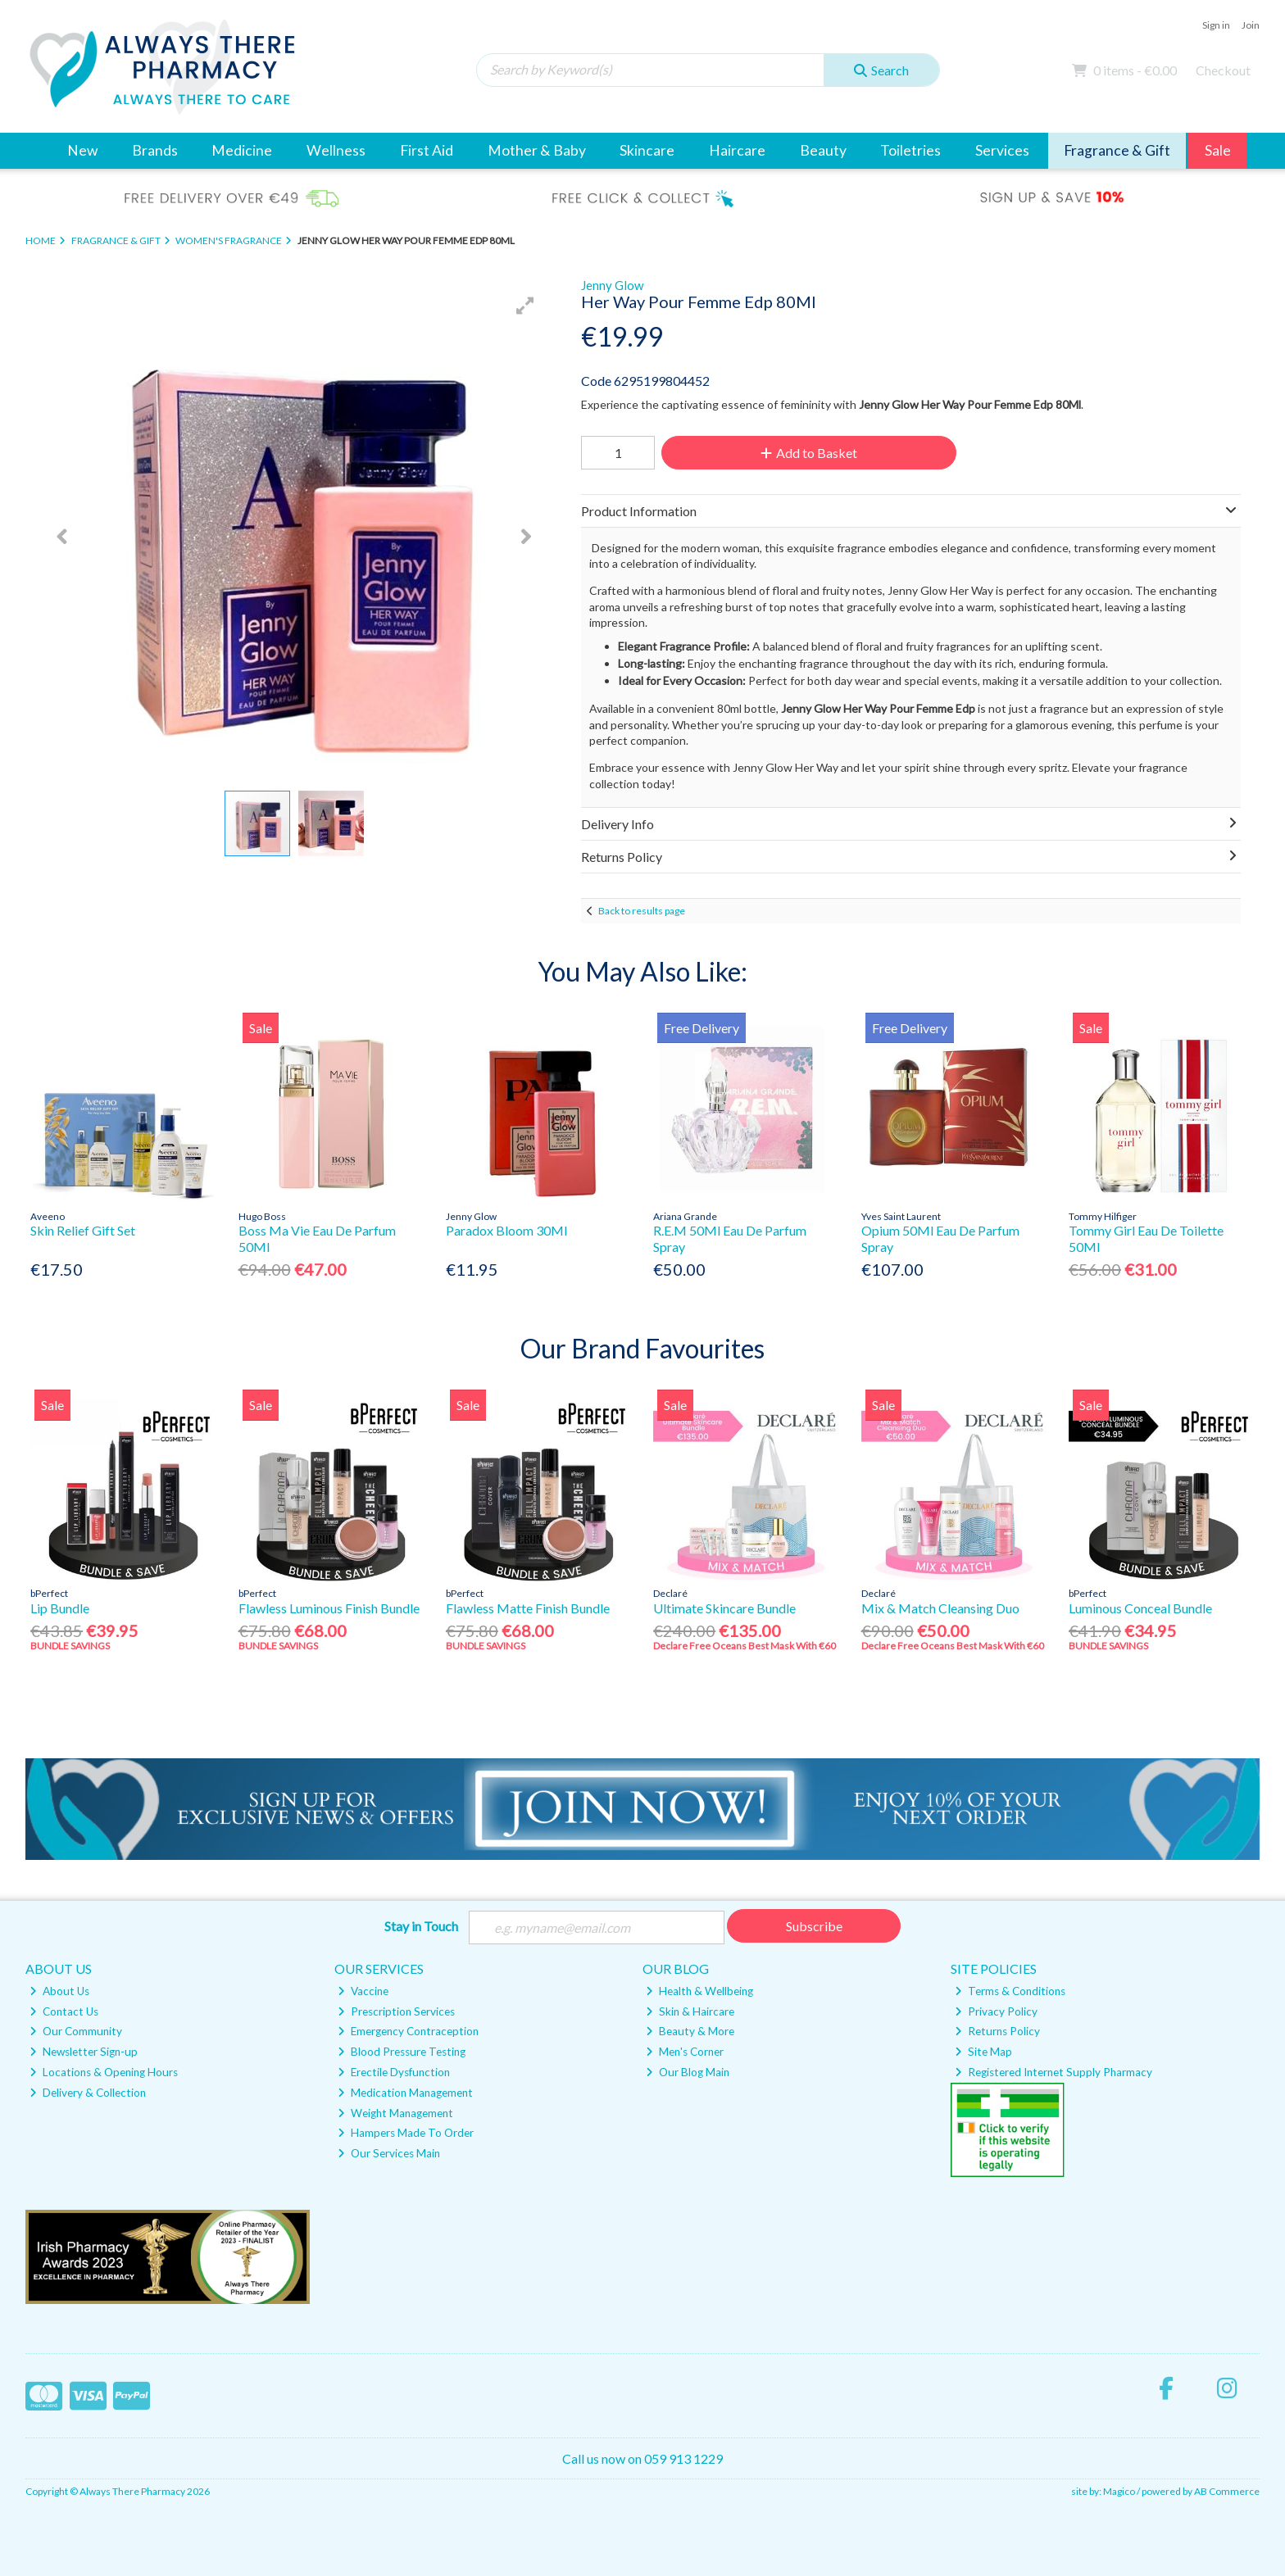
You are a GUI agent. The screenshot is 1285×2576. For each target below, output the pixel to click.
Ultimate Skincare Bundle (724, 1608)
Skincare (647, 150)
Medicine (241, 150)
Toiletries (910, 150)
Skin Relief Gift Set (82, 1230)
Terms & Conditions (1010, 1991)
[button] (525, 306)
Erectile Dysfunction (394, 2072)
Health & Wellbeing (699, 1991)
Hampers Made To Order (406, 2132)
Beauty (823, 150)
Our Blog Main (687, 2072)
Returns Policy (997, 2031)
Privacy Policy (996, 2011)
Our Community (76, 2031)
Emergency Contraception (408, 2031)
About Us (59, 1991)
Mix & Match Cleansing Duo (940, 1608)
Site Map (983, 2051)
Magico (1119, 2491)
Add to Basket (809, 452)
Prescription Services (396, 2011)
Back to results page (641, 911)
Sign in (1216, 25)
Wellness (336, 150)
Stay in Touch (421, 1926)
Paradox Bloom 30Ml (506, 1230)
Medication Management (405, 2092)
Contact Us (64, 2011)
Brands (155, 150)
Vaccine (363, 1991)
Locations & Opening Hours (104, 2072)
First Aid (426, 150)
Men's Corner (685, 2051)
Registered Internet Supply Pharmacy (1053, 2072)
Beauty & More (690, 2031)
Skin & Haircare (690, 2011)
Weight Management (395, 2113)
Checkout (1223, 70)
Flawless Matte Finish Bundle (528, 1608)
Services (1002, 150)
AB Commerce (1227, 2491)
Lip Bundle (59, 1608)
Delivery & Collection (88, 2092)
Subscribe (814, 1926)
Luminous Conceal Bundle (1140, 1608)
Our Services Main (389, 2153)
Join (1251, 25)
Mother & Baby (537, 150)
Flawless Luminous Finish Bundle (329, 1608)
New (82, 150)
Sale (1218, 150)
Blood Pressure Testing (401, 2051)
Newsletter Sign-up (84, 2051)
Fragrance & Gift (1117, 150)
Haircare (737, 150)
